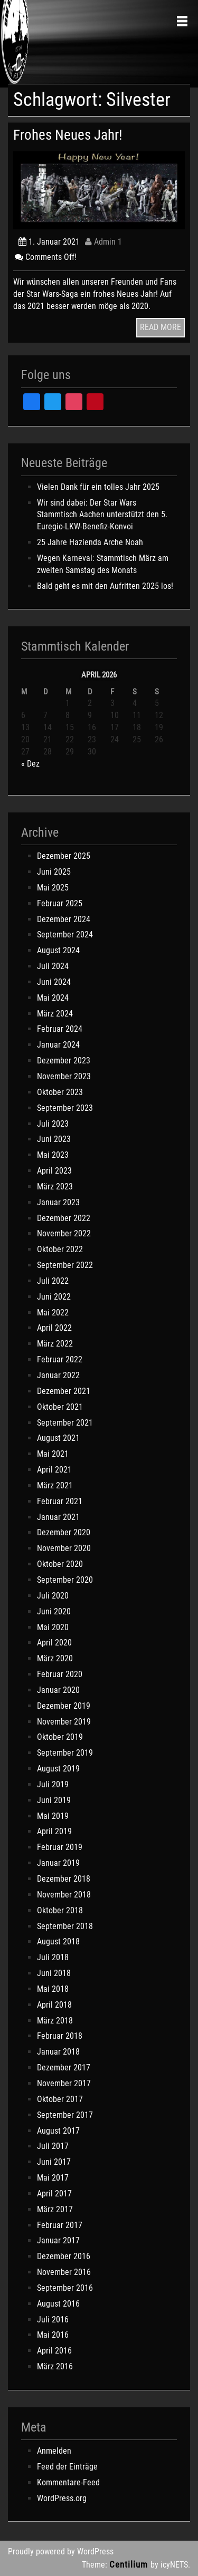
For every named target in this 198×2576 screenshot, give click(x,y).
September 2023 (65, 1108)
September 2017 (65, 2115)
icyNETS (174, 2565)
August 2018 (58, 1941)
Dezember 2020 (63, 1532)
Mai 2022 (53, 1313)
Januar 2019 (58, 1863)
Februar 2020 (59, 1674)
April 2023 (54, 1171)
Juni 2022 (54, 1297)
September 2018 (65, 1926)
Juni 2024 (54, 982)
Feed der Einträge (67, 2467)
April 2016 (54, 2351)
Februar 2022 (59, 1359)
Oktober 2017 (60, 2099)
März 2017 (55, 2209)
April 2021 (54, 1470)
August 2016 (58, 2304)
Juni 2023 (54, 1139)
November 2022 (64, 1233)
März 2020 (55, 1658)
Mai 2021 (53, 1454)
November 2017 (64, 2083)
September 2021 (65, 1423)
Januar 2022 (58, 1375)
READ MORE (160, 327)
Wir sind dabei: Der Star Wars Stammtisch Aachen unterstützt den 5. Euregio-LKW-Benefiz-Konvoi (102, 515)
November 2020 (64, 1548)
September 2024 (65, 934)
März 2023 (55, 1187)
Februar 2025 (59, 903)
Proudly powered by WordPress (61, 2551)
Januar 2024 (58, 1045)
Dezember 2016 (63, 2256)
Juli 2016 (53, 2319)
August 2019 (58, 1769)
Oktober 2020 (60, 1564)
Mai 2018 (53, 1989)
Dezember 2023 (63, 1060)
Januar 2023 (58, 1202)
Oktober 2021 (60, 1407)
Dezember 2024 (63, 919)
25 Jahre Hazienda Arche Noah (90, 542)
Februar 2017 (59, 2225)
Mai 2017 (53, 2178)
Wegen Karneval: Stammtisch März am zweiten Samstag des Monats (102, 564)
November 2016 (64, 2272)
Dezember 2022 (63, 1218)
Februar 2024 (59, 1029)
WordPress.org (62, 2498)
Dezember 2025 (63, 856)
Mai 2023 (53, 1155)
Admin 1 (103, 242)
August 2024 (58, 950)
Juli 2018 (53, 1957)
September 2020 (65, 1580)
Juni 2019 (54, 1800)
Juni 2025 (54, 872)
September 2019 (65, 1753)
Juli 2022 (53, 1281)
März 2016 (55, 2366)
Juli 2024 (53, 966)
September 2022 (65, 1265)
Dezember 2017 (63, 2067)
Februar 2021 (59, 1501)
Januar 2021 (58, 1517)
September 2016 (65, 2288)
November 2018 (64, 1895)
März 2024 (55, 1014)
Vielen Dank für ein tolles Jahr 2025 (98, 487)
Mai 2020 (53, 1627)
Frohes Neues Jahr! (67, 135)
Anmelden (54, 2451)
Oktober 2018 (60, 1910)
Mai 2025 (53, 888)
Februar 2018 (59, 2036)
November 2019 (64, 1722)
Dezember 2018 (63, 1879)
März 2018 (55, 2021)
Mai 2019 (53, 1816)
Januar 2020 (58, 1690)
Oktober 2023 (60, 1092)
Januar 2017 (58, 2240)
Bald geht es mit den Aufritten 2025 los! (105, 586)
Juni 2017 (54, 2162)
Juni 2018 (54, 1973)
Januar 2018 (58, 2052)
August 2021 (58, 1438)
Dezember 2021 (63, 1391)
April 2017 (54, 2193)
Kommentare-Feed (68, 2482)
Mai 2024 (53, 998)
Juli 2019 (53, 1784)
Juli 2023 (53, 1124)
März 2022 (55, 1344)
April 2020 (54, 1643)
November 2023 (64, 1076)
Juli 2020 (53, 1596)
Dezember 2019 (63, 1706)
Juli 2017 (53, 2146)
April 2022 (54, 1328)
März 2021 (55, 1485)
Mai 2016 (53, 2335)
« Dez (30, 764)
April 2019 (54, 1831)
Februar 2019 (59, 1847)
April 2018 (54, 2005)
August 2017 (58, 2131)
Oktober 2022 (60, 1249)
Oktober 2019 (60, 1737)
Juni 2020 (54, 1611)
